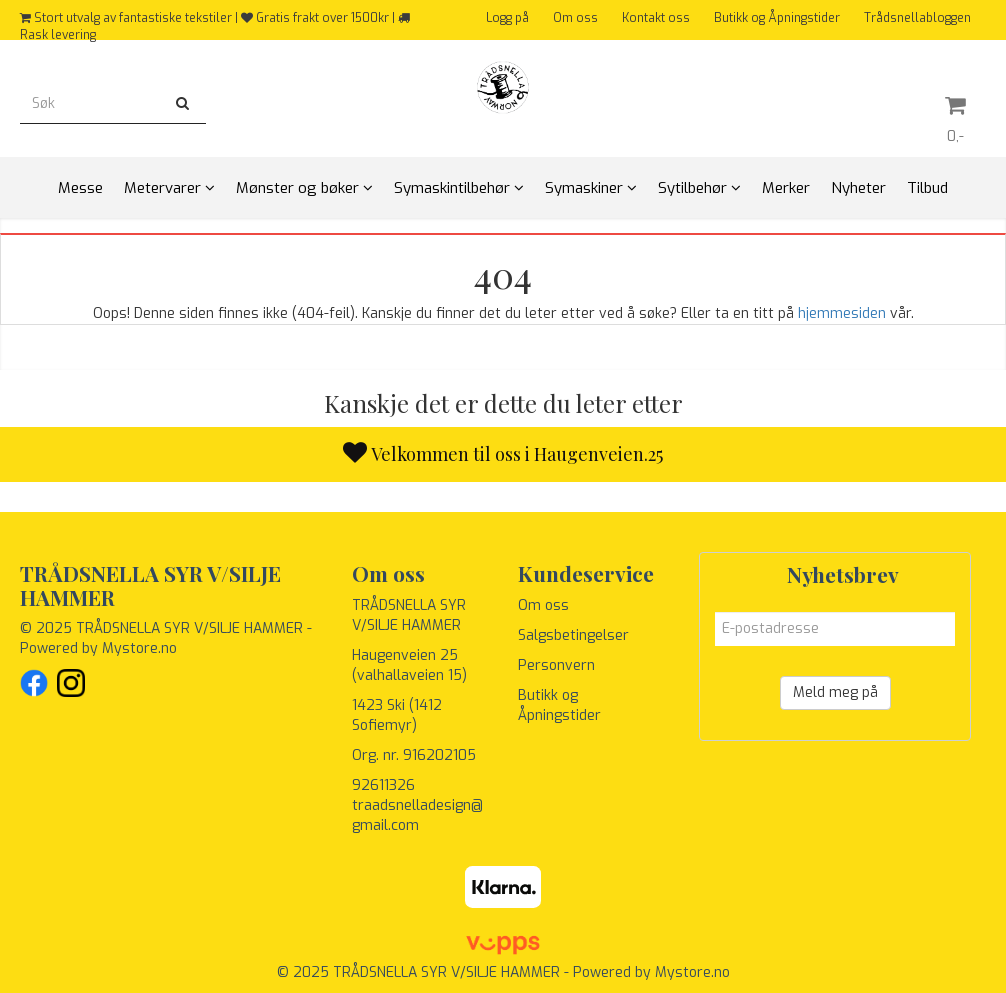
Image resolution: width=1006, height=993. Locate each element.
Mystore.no (139, 648)
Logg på (507, 18)
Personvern (556, 665)
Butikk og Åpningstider (777, 18)
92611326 (383, 785)
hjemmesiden (842, 313)
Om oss (575, 18)
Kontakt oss (656, 18)
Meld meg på (835, 692)
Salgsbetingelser (573, 635)
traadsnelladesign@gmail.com (417, 815)
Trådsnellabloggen (917, 18)
